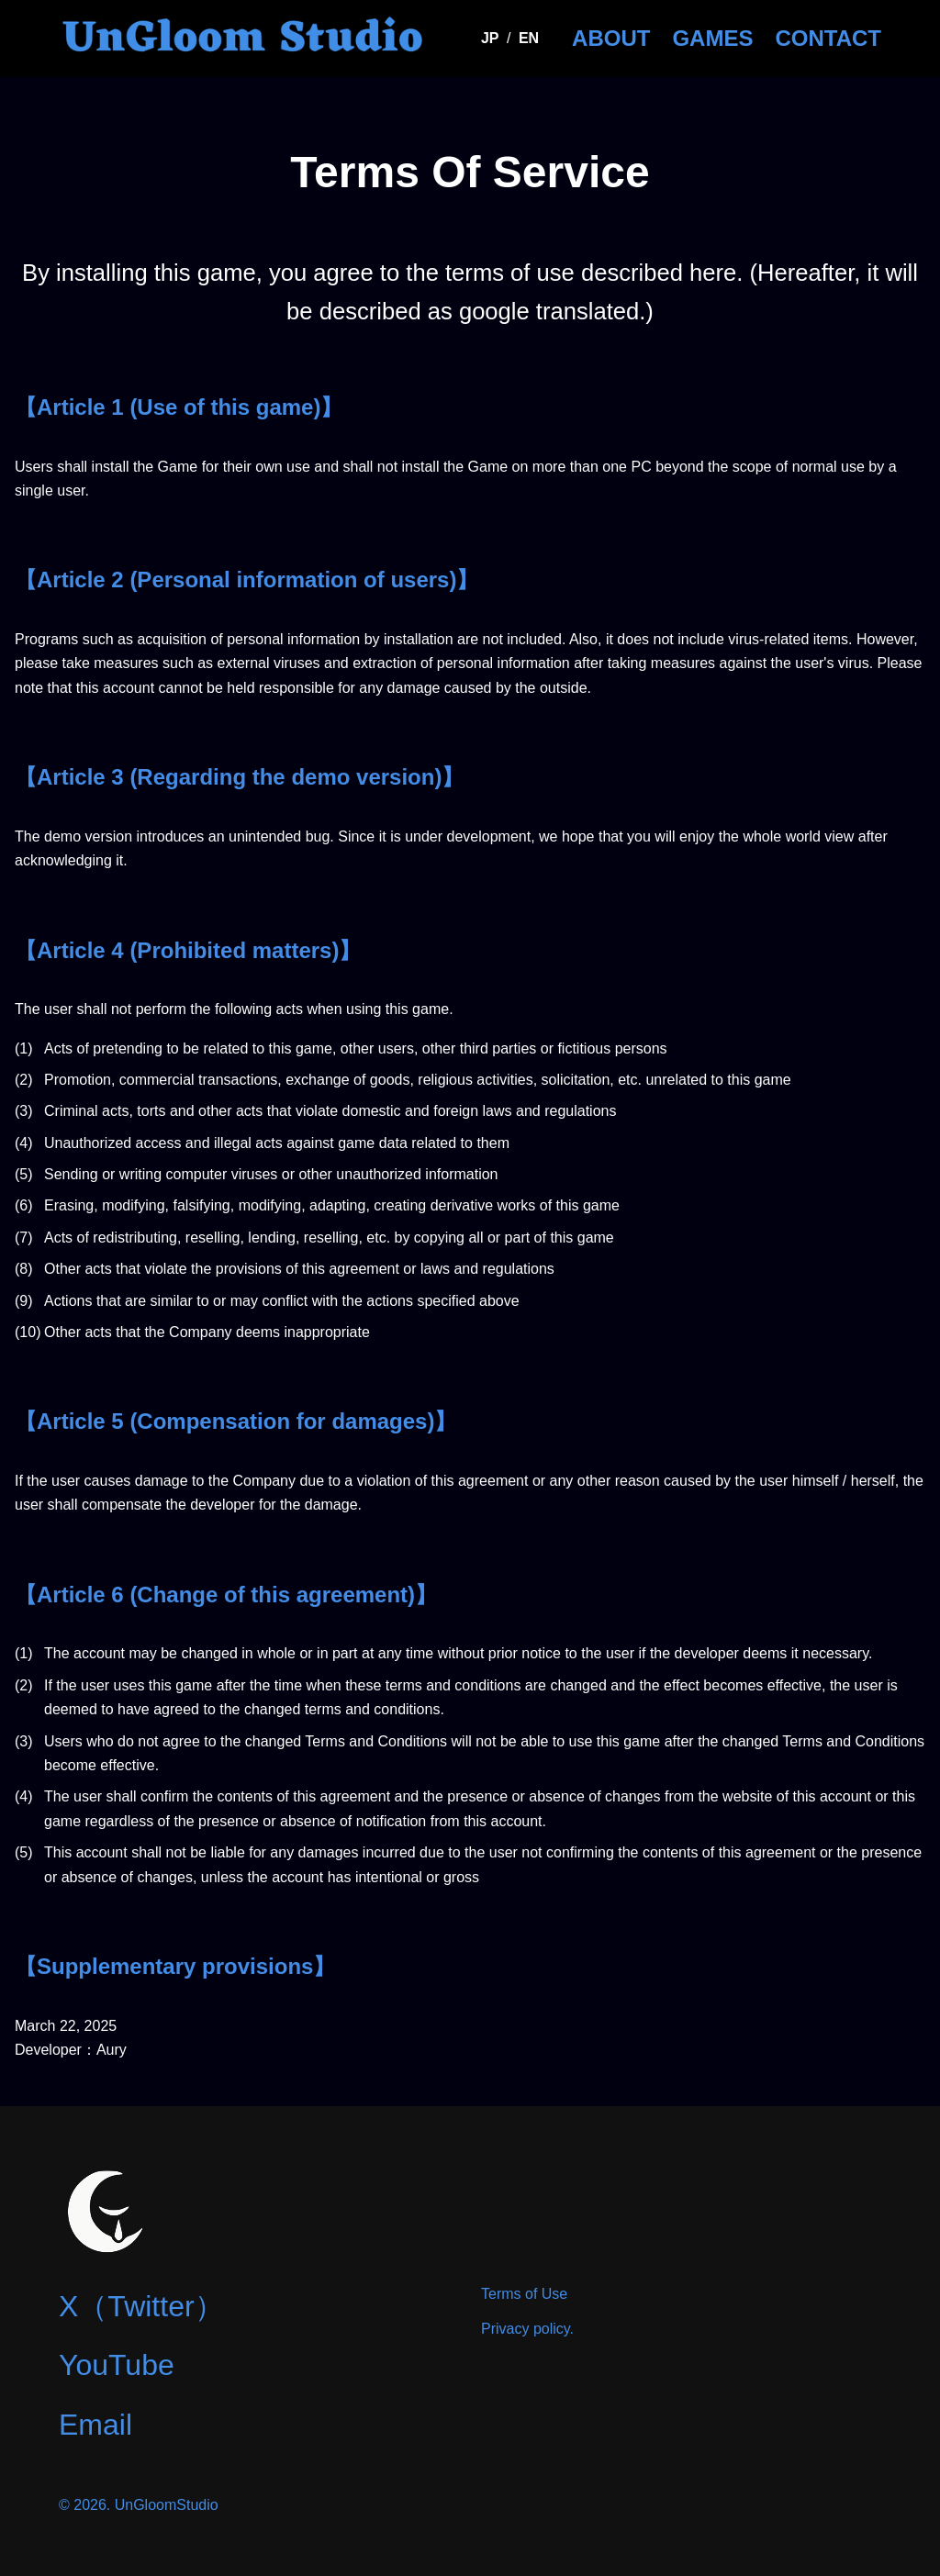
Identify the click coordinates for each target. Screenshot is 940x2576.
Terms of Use (524, 2294)
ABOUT (611, 38)
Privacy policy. (527, 2328)
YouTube (116, 2364)
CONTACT (828, 38)
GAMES (712, 38)
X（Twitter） (141, 2306)
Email (95, 2424)
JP (490, 38)
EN (529, 38)
